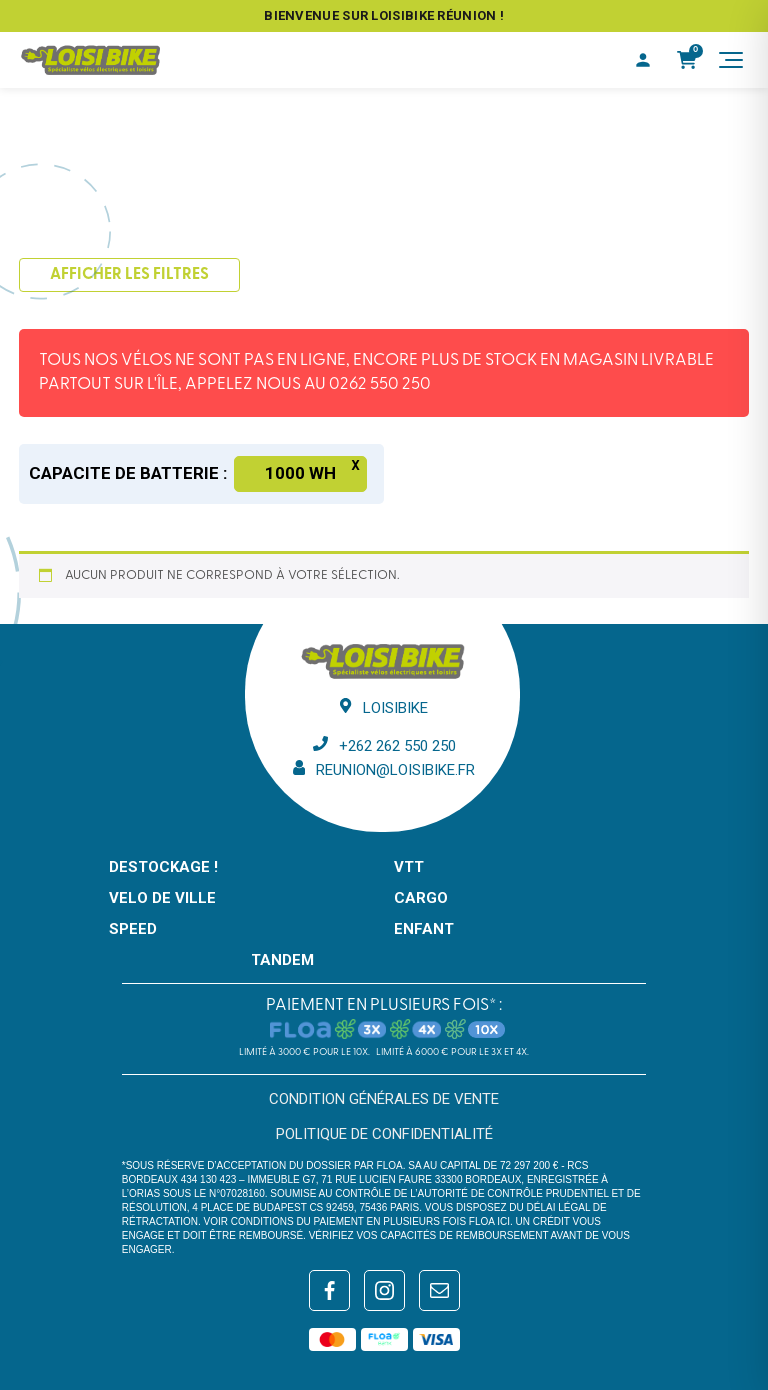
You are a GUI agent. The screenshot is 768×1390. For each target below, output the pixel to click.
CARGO (421, 898)
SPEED (133, 929)
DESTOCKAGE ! (163, 867)
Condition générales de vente (384, 1099)
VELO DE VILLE (162, 898)
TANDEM (282, 960)
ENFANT (424, 929)
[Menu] (731, 60)
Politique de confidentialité (384, 1134)
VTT (409, 867)
